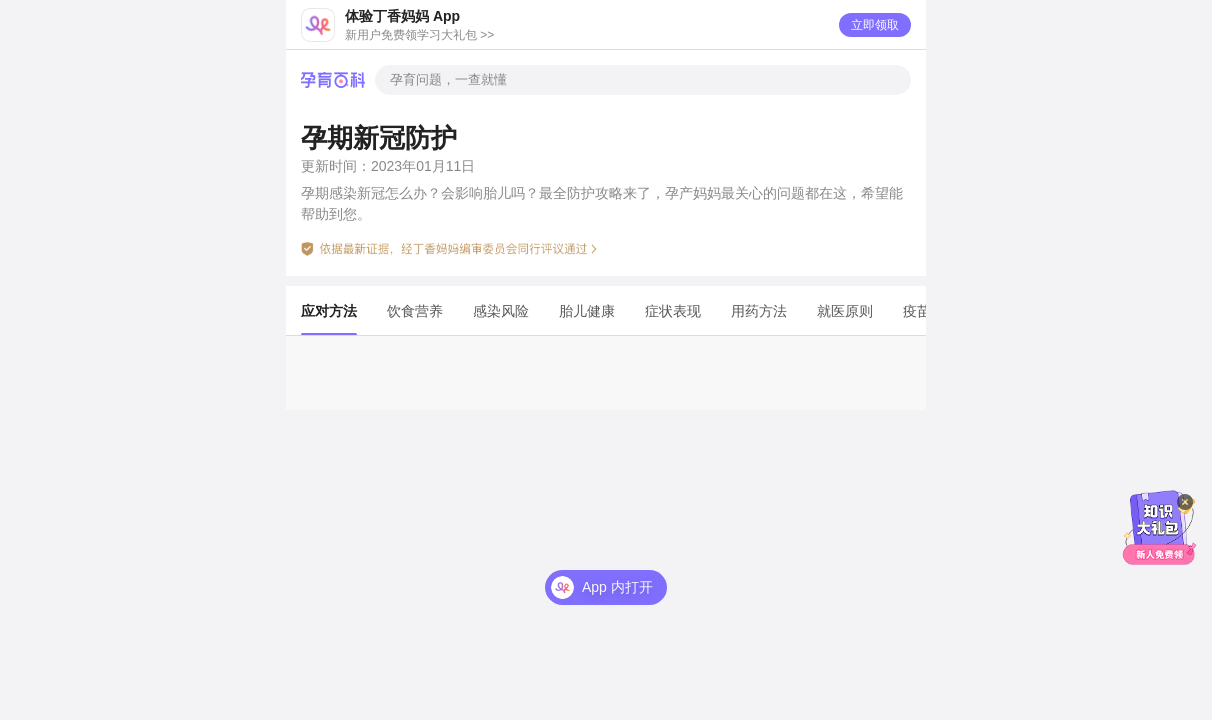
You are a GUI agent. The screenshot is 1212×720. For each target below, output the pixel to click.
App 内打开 (617, 587)
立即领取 (875, 25)
